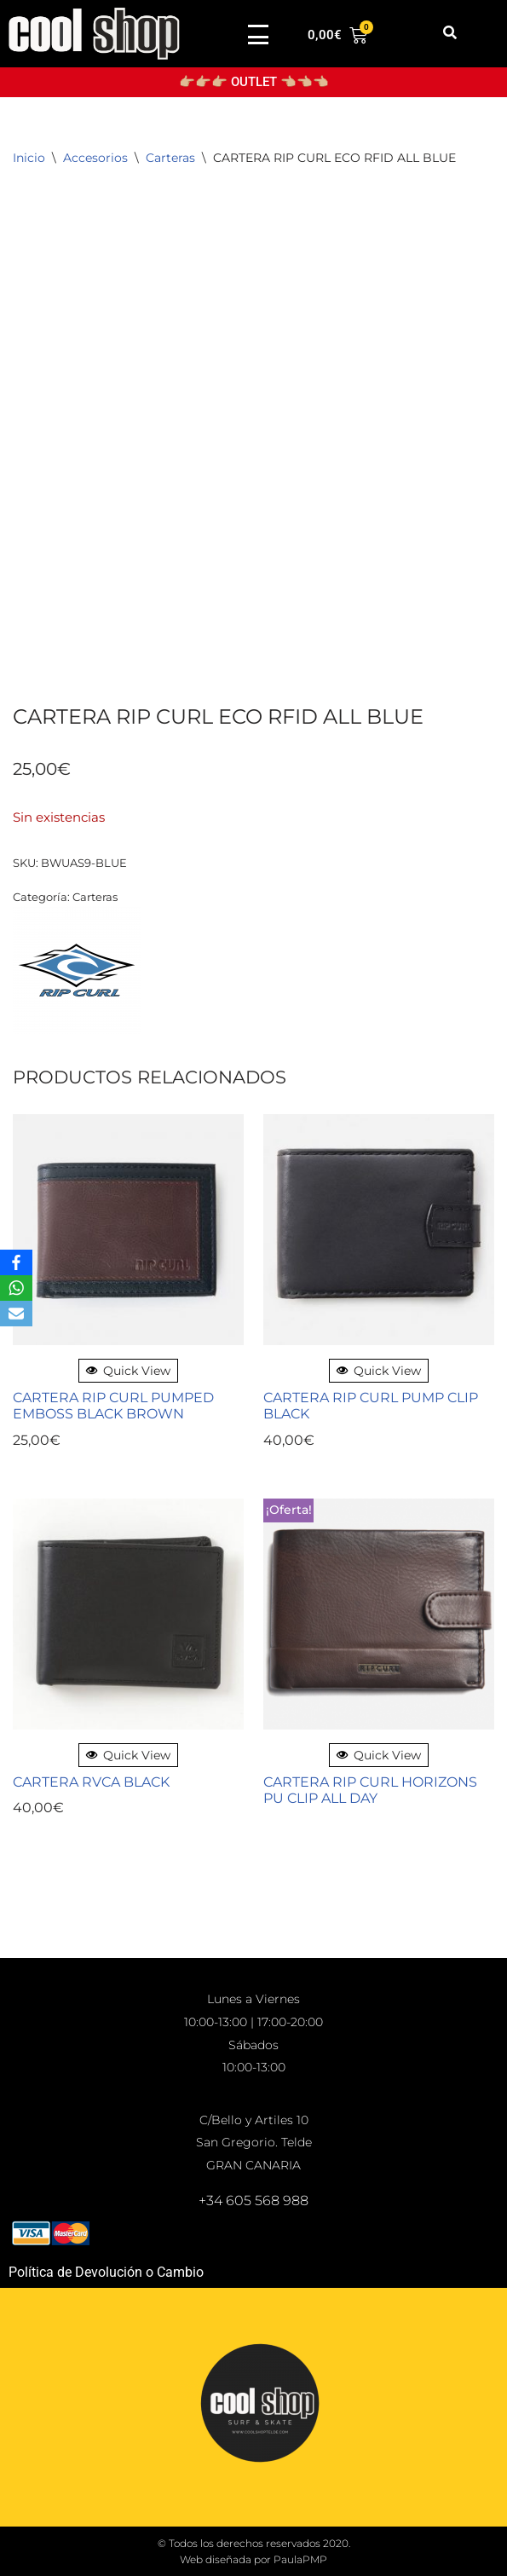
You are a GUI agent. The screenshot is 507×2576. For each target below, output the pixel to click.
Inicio (29, 157)
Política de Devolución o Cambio (106, 2272)
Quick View (128, 1370)
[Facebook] (16, 1262)
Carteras (170, 157)
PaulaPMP (300, 2559)
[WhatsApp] (16, 1288)
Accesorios (95, 157)
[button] (450, 33)
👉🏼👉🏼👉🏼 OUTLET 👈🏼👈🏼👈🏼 (254, 82)
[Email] (16, 1313)
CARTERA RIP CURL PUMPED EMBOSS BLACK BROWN (113, 1405)
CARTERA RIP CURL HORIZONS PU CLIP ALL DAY (370, 1790)
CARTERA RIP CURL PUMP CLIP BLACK (370, 1405)
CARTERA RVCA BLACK (91, 1782)
